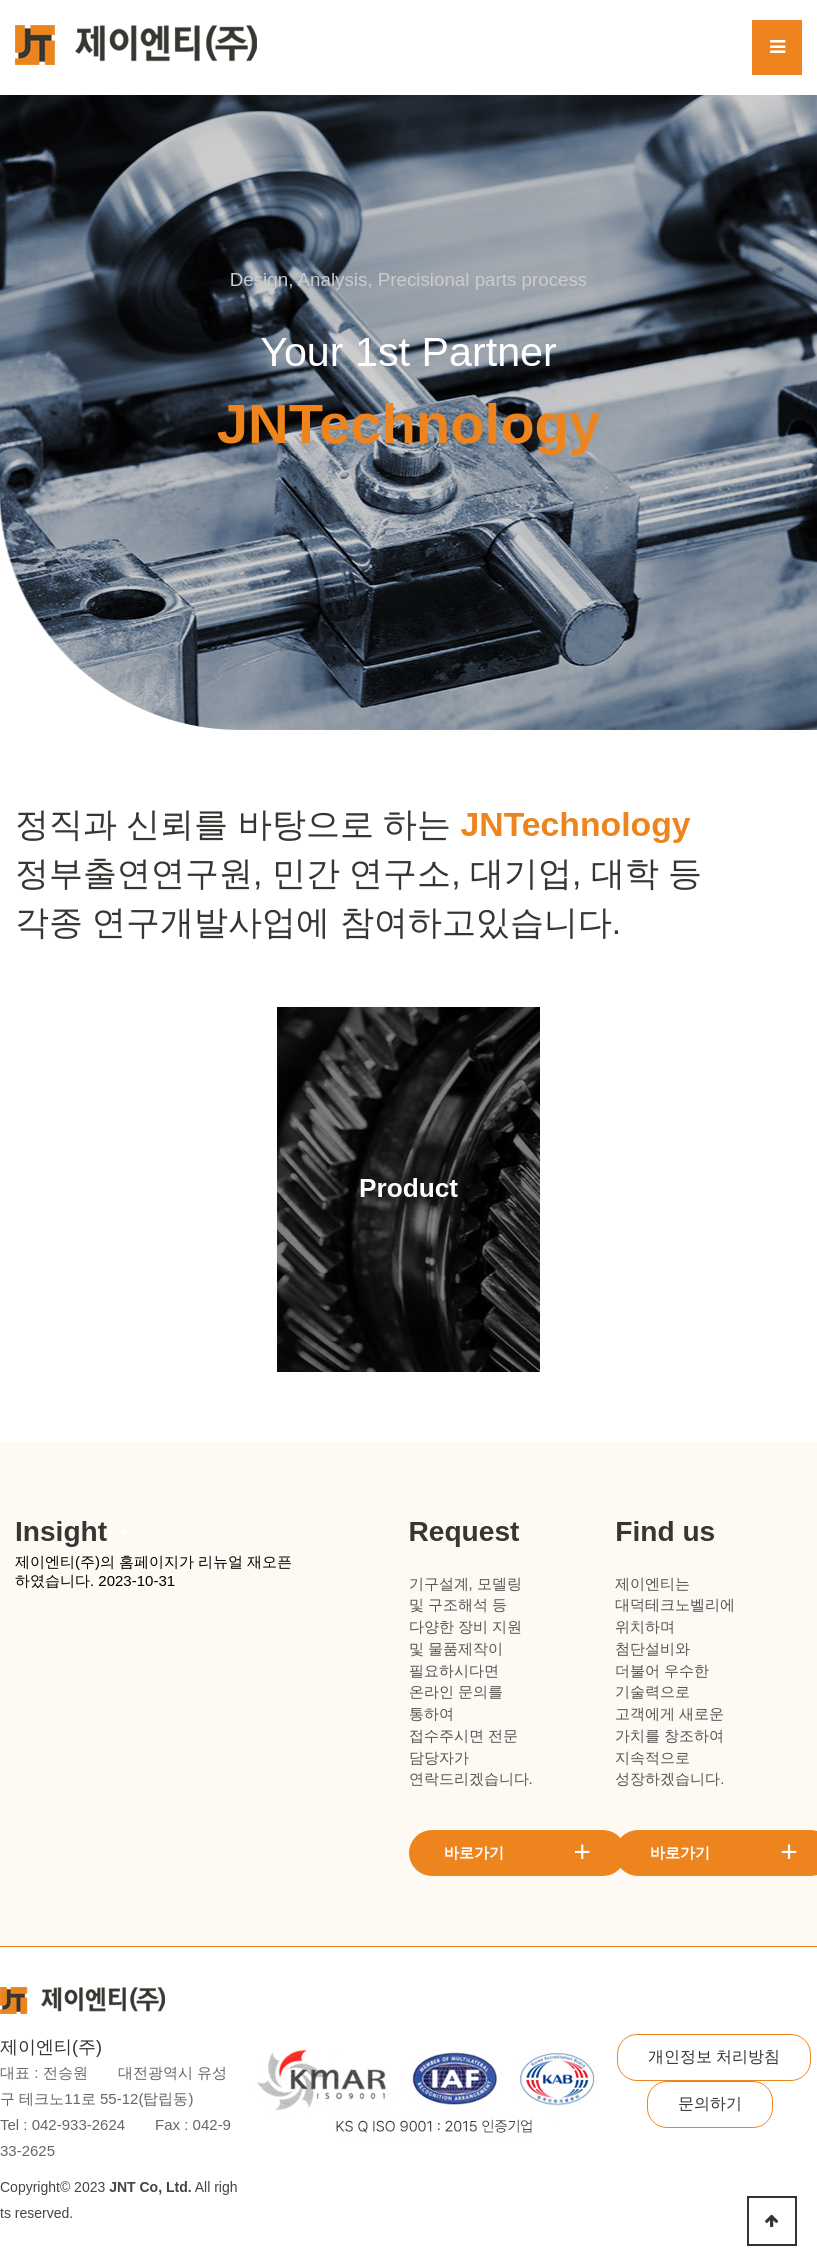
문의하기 (710, 2103)
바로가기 (518, 1851)
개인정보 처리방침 (714, 2056)
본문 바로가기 (0, 0)
